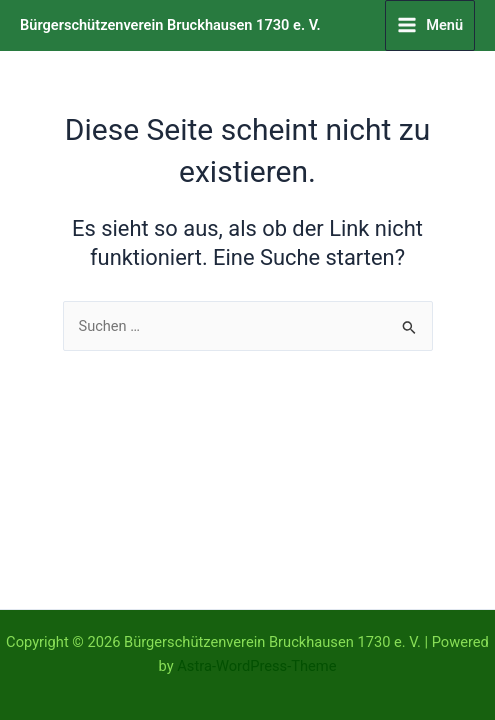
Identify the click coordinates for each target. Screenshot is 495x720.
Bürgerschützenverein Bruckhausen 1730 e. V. (170, 25)
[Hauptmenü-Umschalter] (430, 25)
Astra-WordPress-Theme (256, 666)
